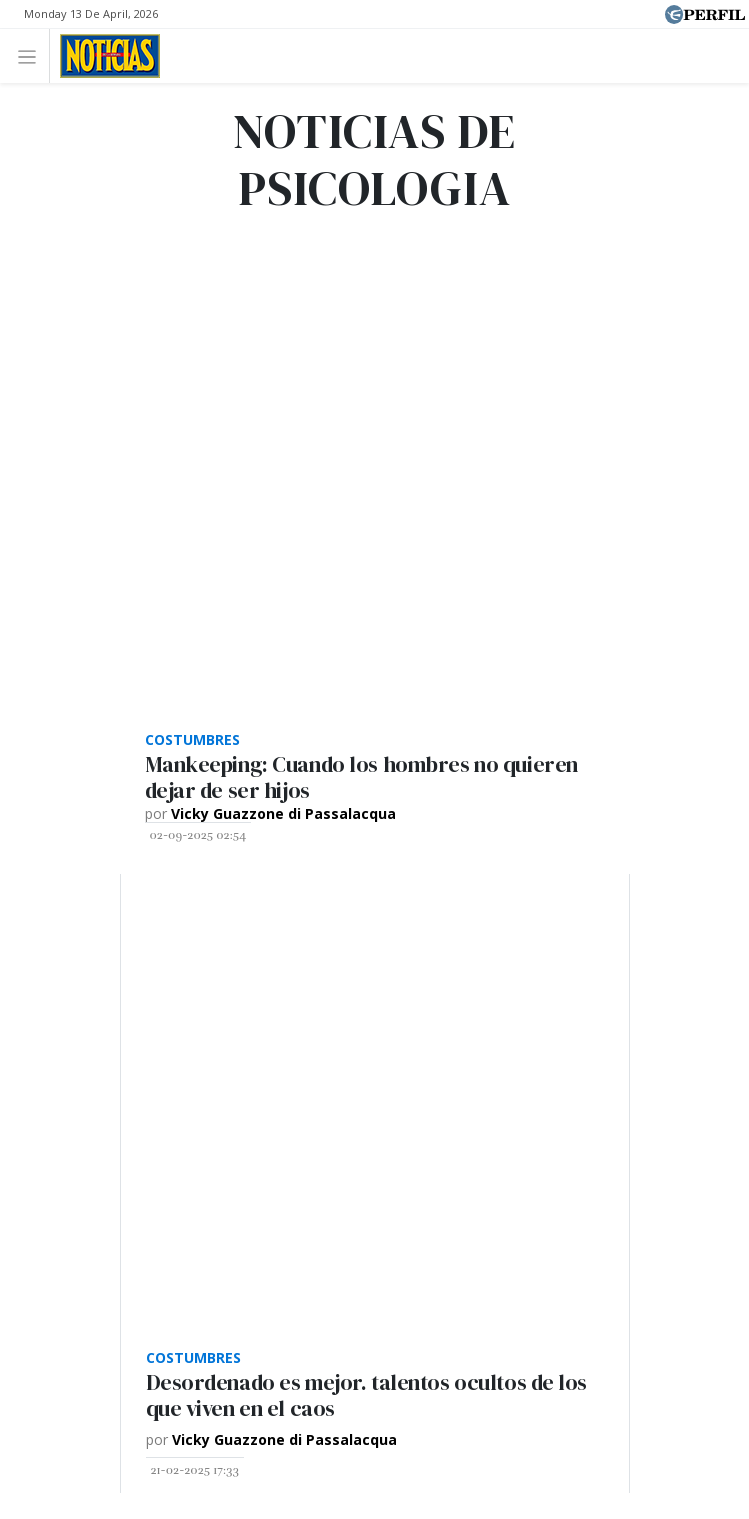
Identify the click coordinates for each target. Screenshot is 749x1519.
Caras (187, 965)
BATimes (571, 1010)
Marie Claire (280, 965)
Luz (344, 1010)
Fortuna (381, 965)
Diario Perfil (94, 965)
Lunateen (477, 1010)
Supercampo (190, 1010)
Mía (401, 1010)
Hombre (469, 965)
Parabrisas (660, 965)
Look (283, 1010)
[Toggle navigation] (32, 55)
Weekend (562, 965)
